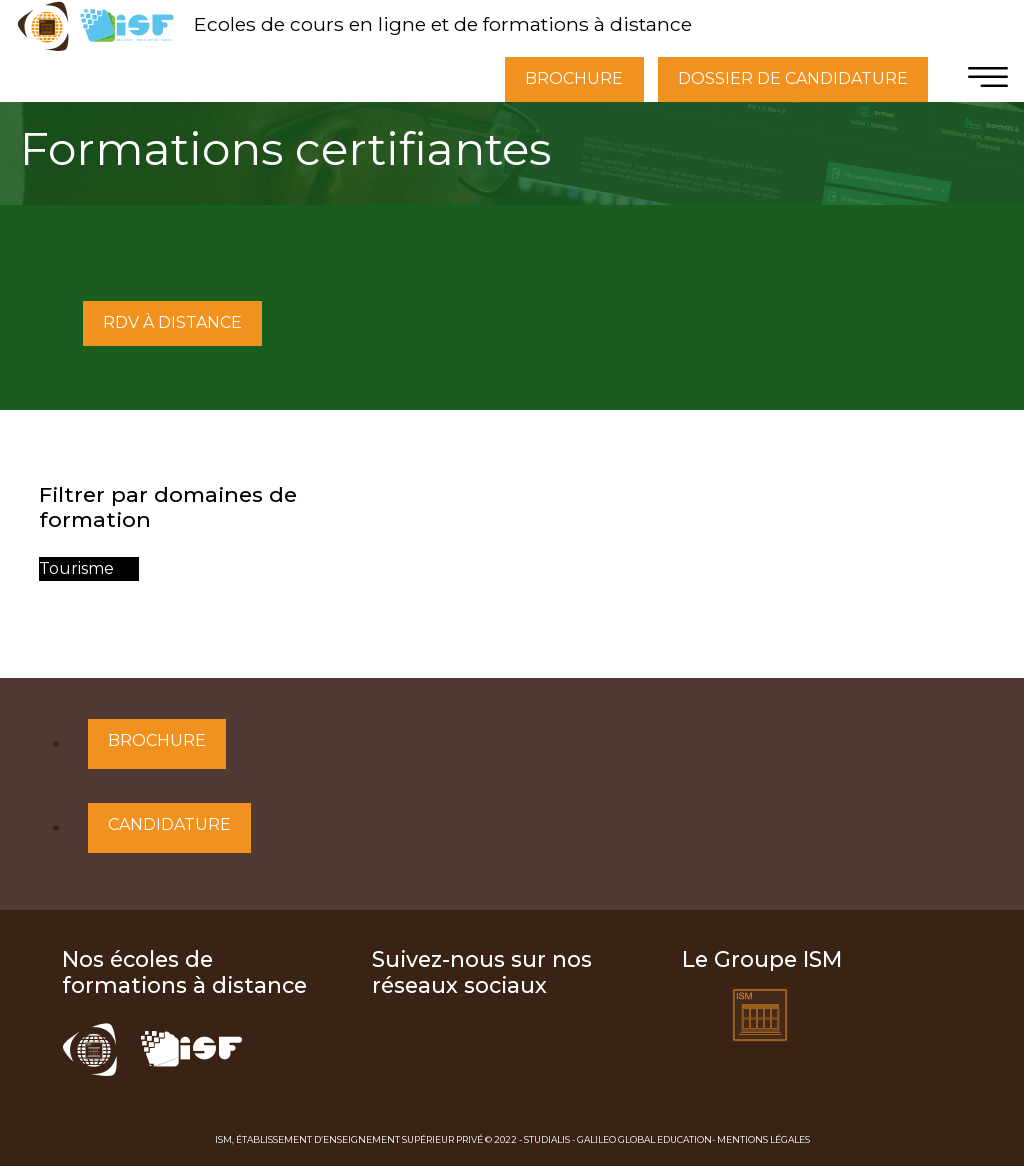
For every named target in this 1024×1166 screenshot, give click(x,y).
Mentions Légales (763, 1139)
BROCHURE (574, 78)
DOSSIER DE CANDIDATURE (793, 78)
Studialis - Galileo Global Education (618, 1139)
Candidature (169, 824)
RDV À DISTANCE (172, 322)
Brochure (157, 740)
